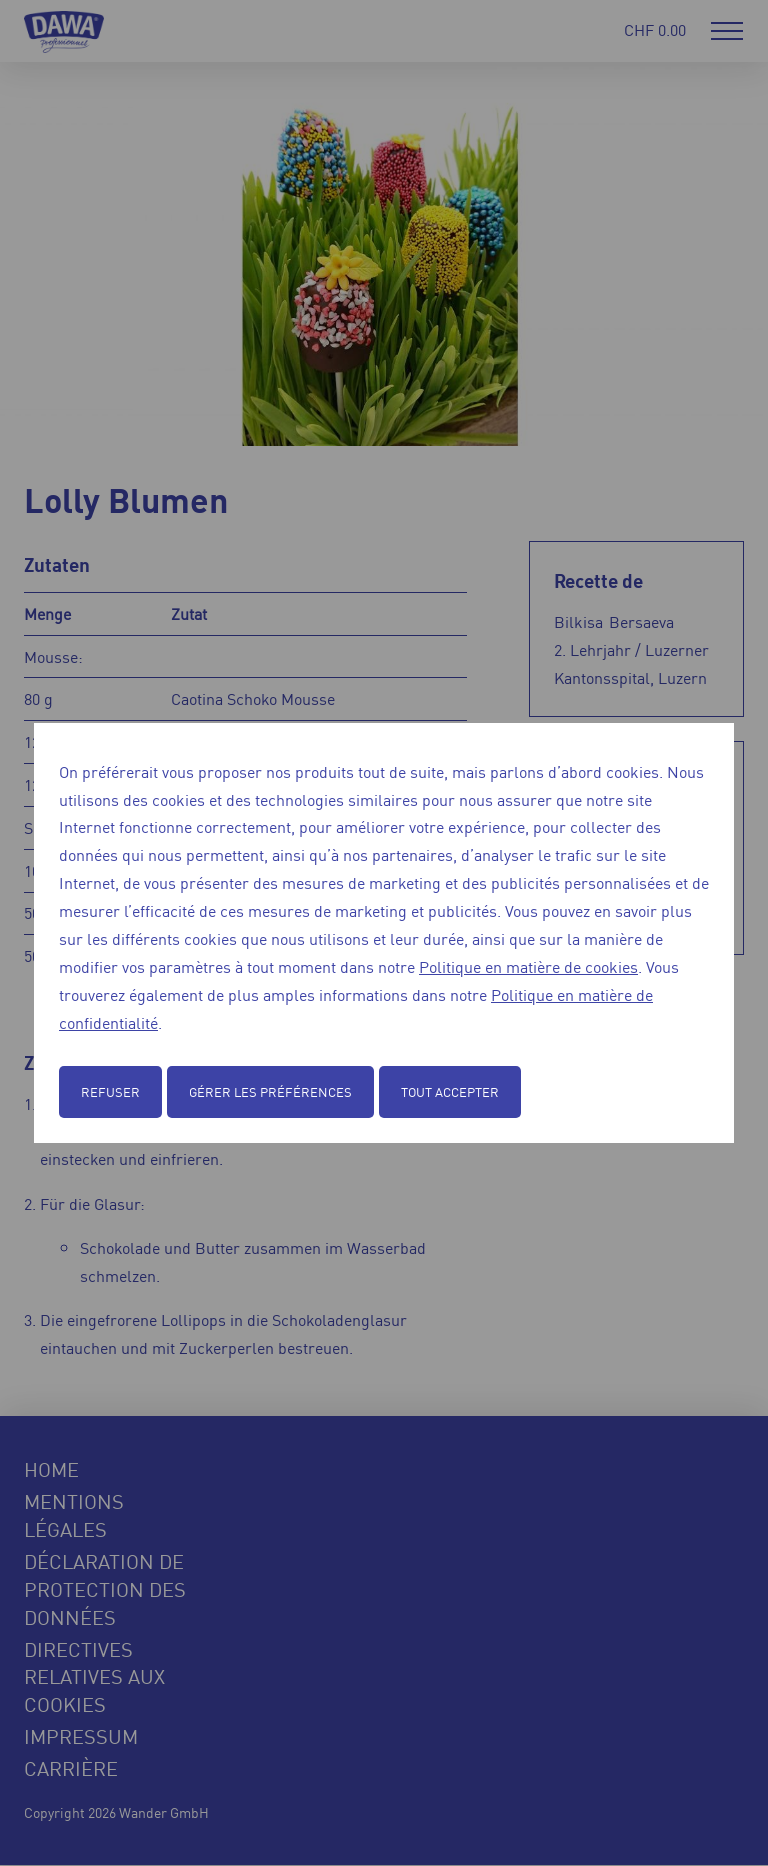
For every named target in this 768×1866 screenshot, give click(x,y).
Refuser (110, 1091)
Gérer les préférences (270, 1091)
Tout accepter (450, 1091)
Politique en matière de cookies (528, 966)
